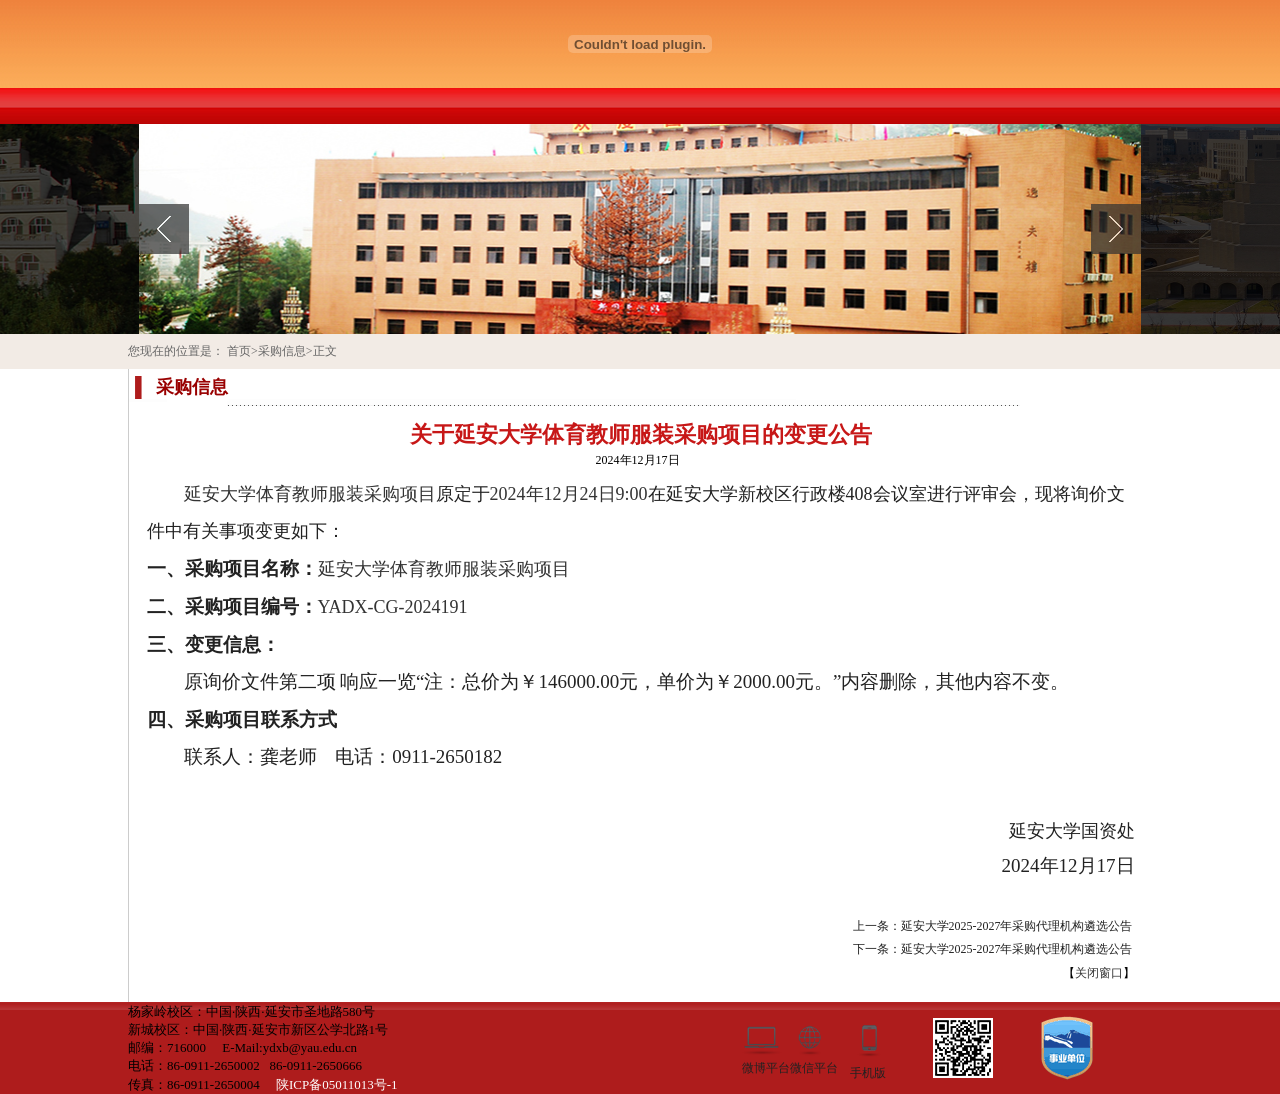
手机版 (868, 1071)
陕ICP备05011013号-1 (337, 1084)
